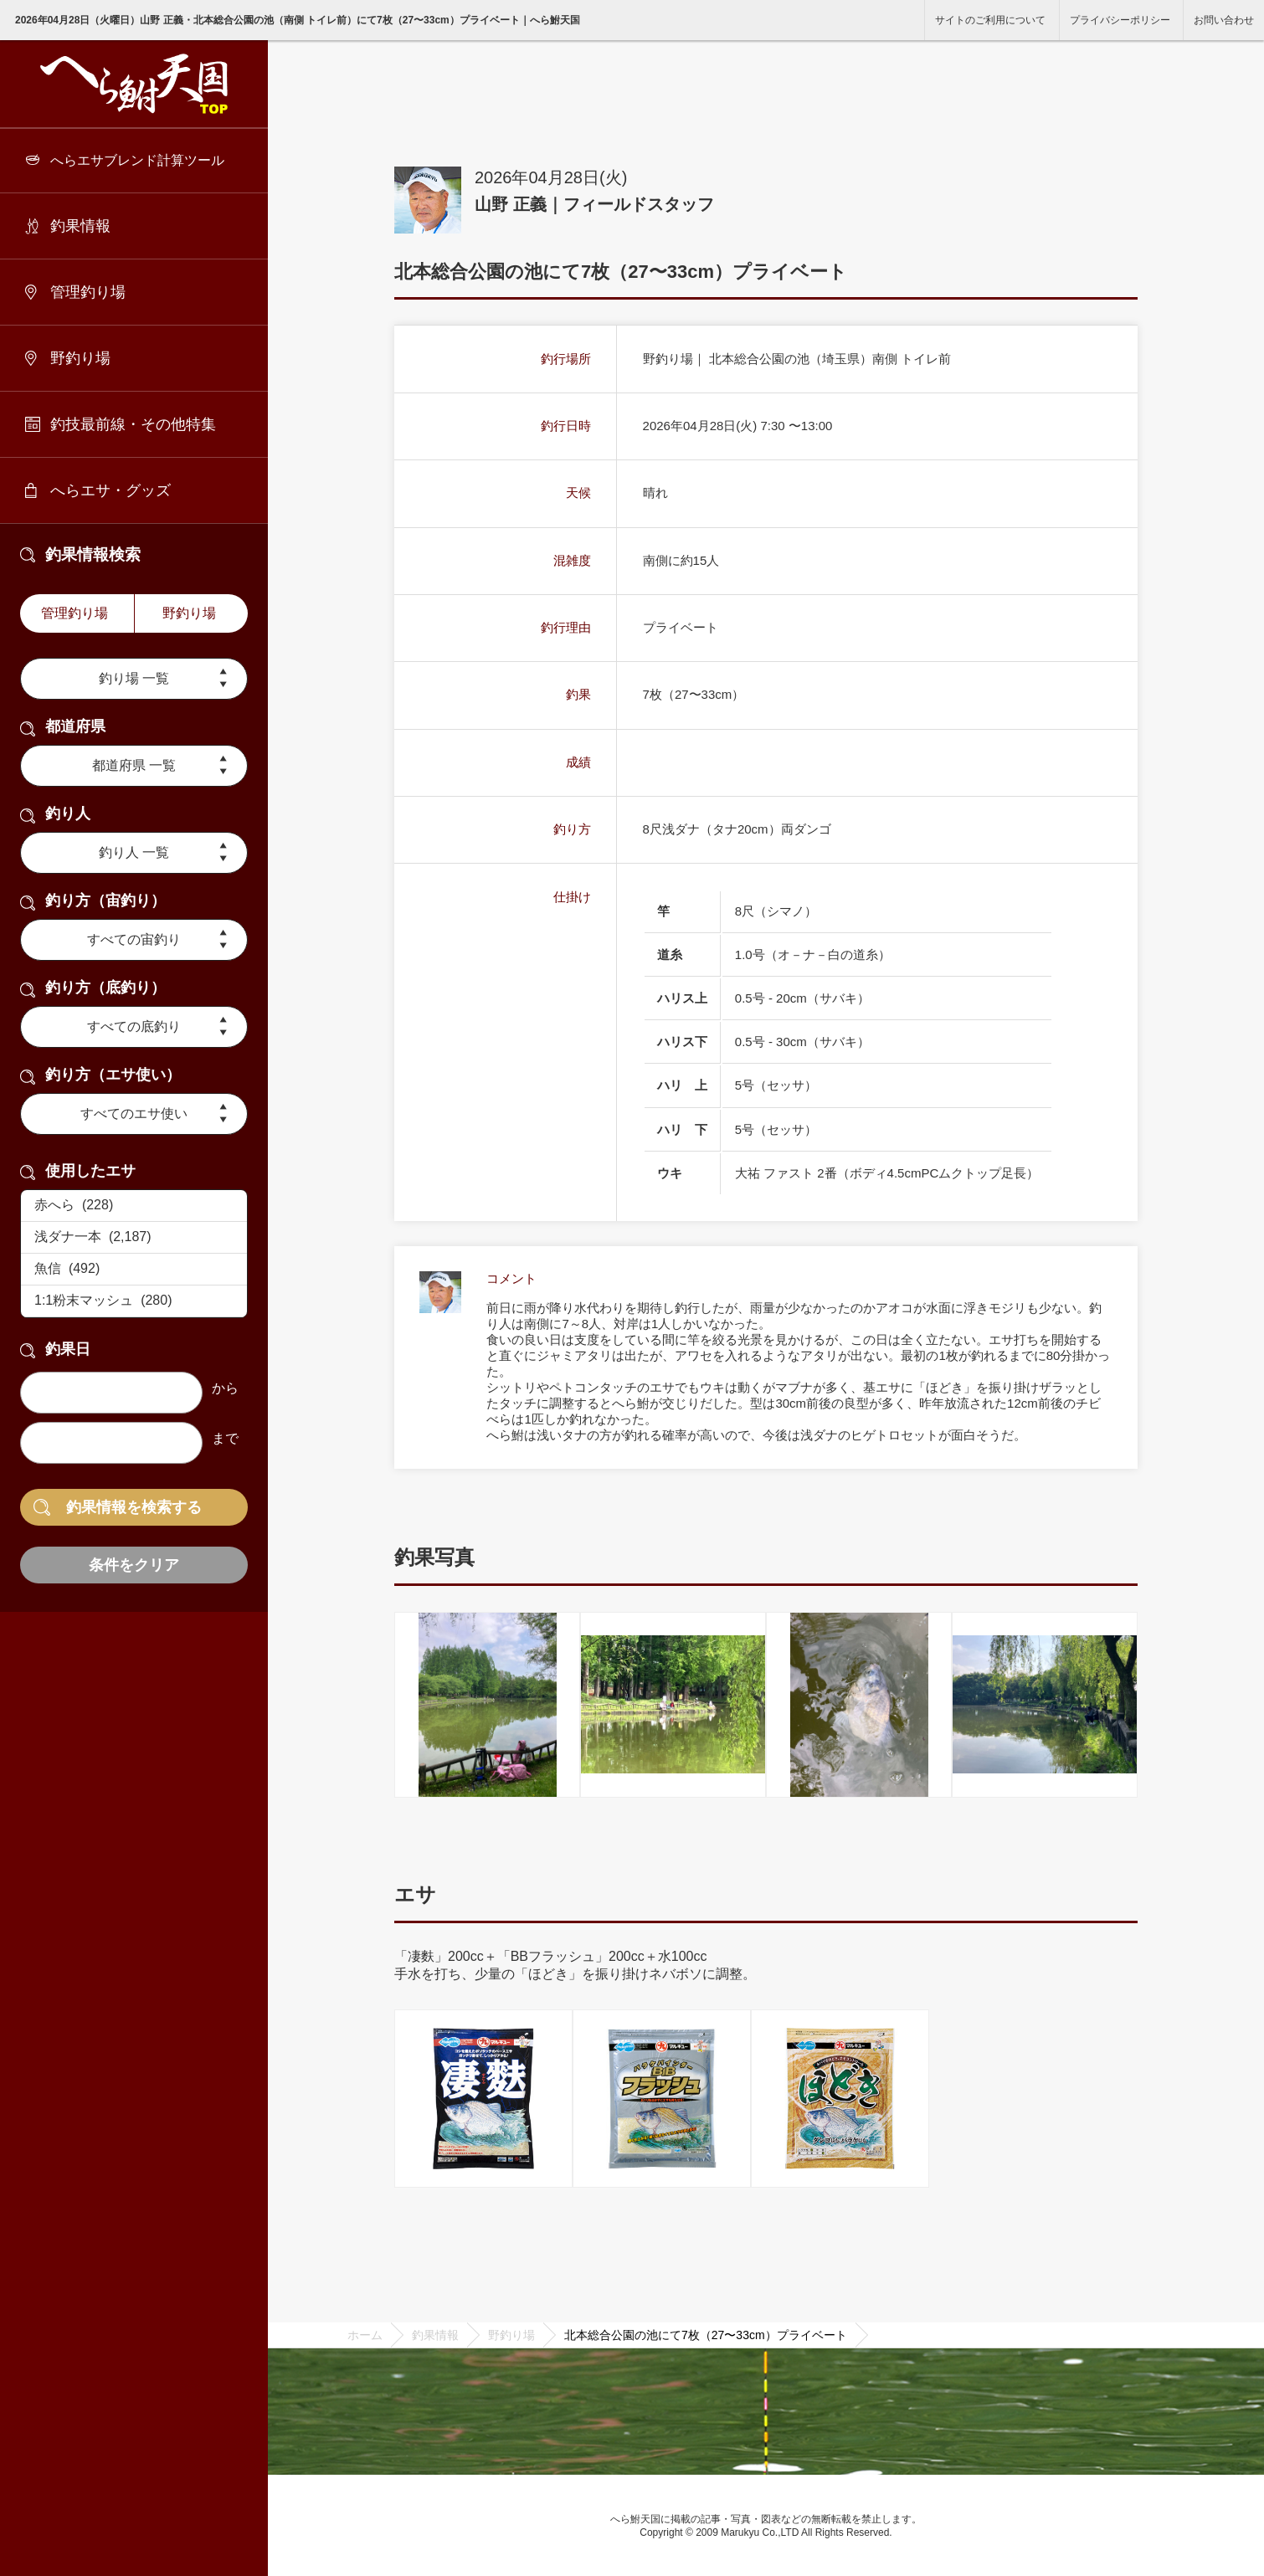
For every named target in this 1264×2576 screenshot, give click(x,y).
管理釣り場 (88, 292)
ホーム (365, 2335)
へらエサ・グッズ (110, 490)
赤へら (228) (134, 1206)
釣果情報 (80, 226)
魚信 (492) (134, 1269)
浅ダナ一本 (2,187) (134, 1238)
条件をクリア (134, 1565)
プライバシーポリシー (1120, 20)
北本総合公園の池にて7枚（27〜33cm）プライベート (705, 2335)
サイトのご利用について (990, 20)
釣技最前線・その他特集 (133, 424)
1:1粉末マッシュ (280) (134, 1301)
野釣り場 (80, 358)
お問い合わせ (1224, 20)
